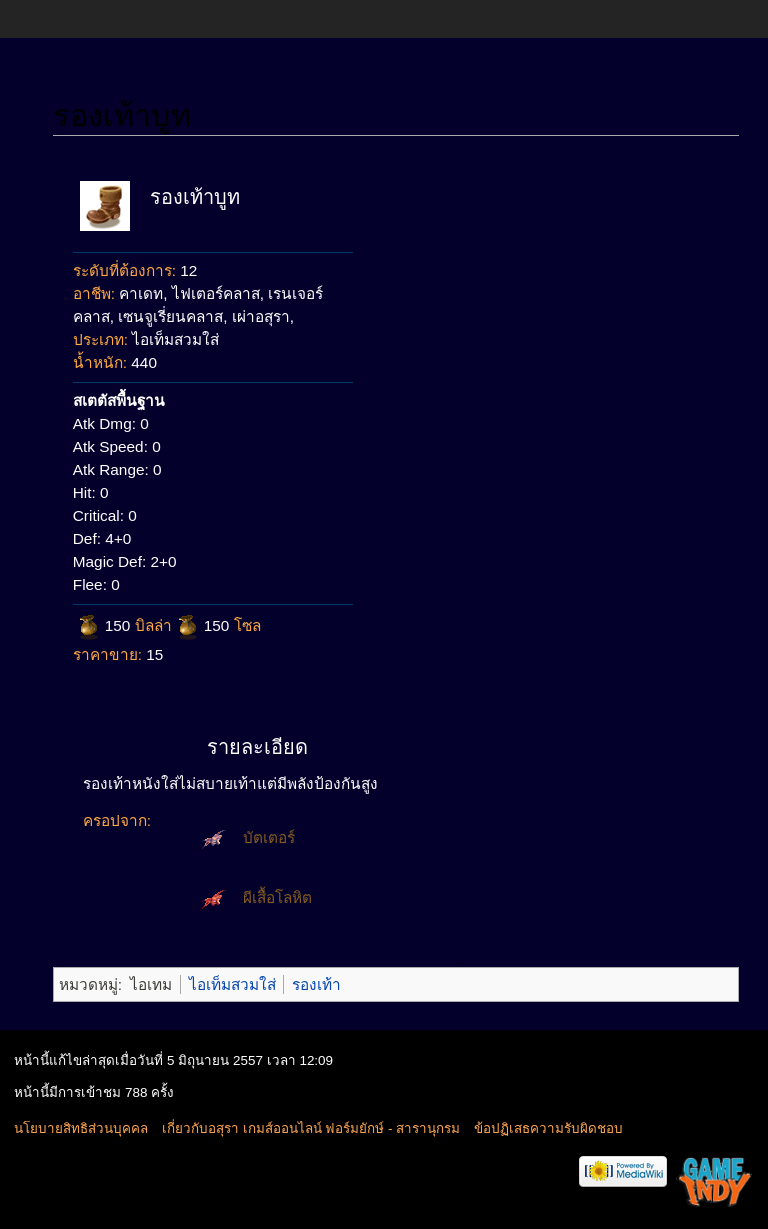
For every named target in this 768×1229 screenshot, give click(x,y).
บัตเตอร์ (269, 837)
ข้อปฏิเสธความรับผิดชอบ (548, 1128)
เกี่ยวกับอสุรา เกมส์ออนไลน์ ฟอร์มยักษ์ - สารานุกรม (311, 1128)
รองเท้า (316, 984)
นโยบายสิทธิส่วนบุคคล (81, 1128)
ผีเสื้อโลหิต (277, 897)
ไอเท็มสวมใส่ (232, 984)
